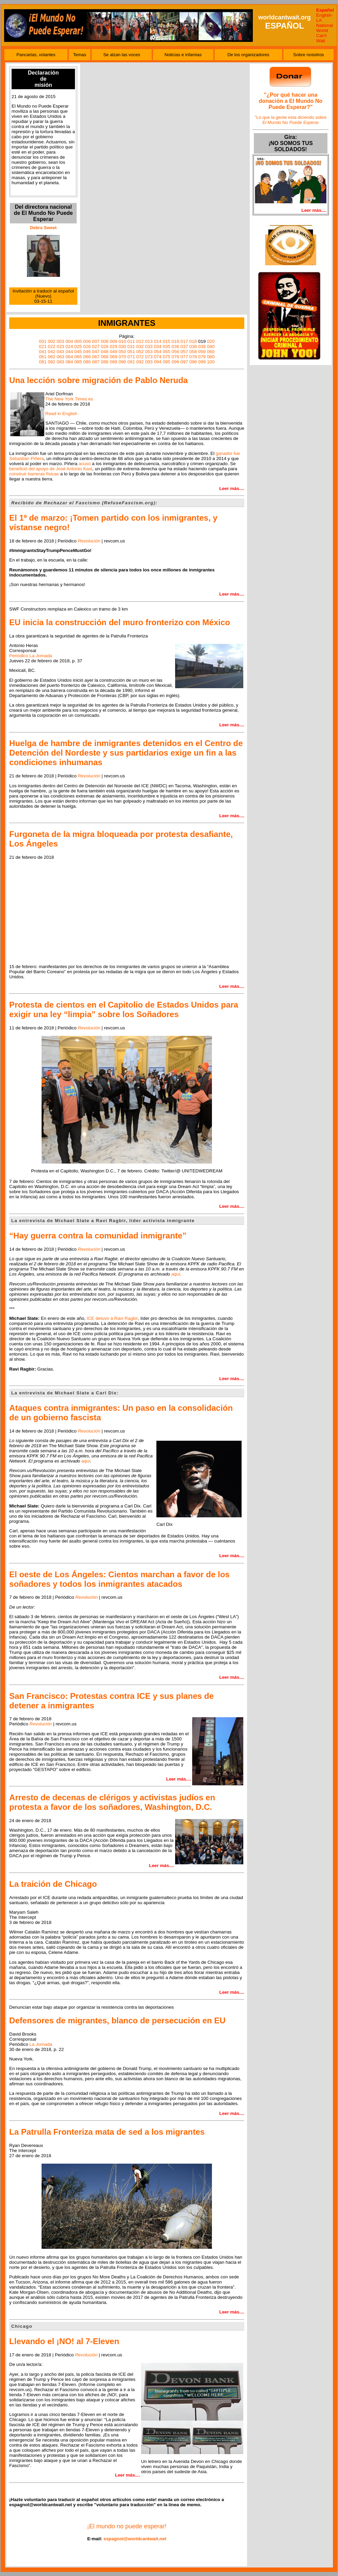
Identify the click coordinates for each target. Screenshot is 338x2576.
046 (87, 351)
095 (166, 361)
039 (201, 346)
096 (175, 361)
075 (166, 356)
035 (166, 346)
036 (175, 346)
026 (87, 346)
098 (193, 361)
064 (69, 356)
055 (166, 351)
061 (42, 356)
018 (193, 341)
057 (184, 351)
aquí (85, 1461)
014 (158, 341)
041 (42, 351)
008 (104, 341)
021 (42, 346)
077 (184, 356)
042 (51, 351)
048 (104, 351)
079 (201, 356)
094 (158, 361)
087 (95, 361)
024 (69, 346)
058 (193, 351)
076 (175, 356)
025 (78, 346)
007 (95, 341)
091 (131, 361)
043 (60, 351)
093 (149, 361)
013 (149, 341)
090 (122, 361)
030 (122, 346)
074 (158, 356)
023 (60, 346)
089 (113, 361)
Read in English (61, 413)
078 (193, 356)
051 (131, 351)
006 (87, 341)
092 (140, 361)
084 (69, 361)
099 (201, 361)
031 (131, 346)
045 (78, 351)
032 (140, 346)
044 (69, 351)
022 (51, 346)
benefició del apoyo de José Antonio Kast (50, 468)
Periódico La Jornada (30, 655)
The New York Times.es (69, 398)
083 (60, 361)
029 (113, 346)
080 (210, 356)
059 (201, 351)
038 (193, 346)
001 (42, 341)
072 (140, 356)
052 (140, 351)
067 (95, 356)
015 (166, 341)
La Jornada (40, 2044)
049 (113, 351)
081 (42, 361)
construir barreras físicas (34, 473)
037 (184, 346)
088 (104, 361)
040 (210, 346)
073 (149, 356)
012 (140, 341)
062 (51, 356)
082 (51, 361)
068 (104, 356)
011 (131, 341)
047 (95, 351)
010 (122, 341)
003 (60, 341)
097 (184, 361)
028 (104, 346)
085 (78, 361)
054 (158, 351)
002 (51, 341)
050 (122, 351)
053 (149, 351)
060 (210, 351)
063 (60, 356)
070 (122, 356)
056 (175, 351)
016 (175, 341)
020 (210, 341)
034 (158, 346)
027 (95, 346)
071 (131, 356)
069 (113, 356)
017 (184, 341)
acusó (85, 463)
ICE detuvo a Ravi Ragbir (112, 1318)
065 (78, 356)
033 (149, 346)
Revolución (89, 540)
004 (69, 341)
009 (113, 341)
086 (87, 361)
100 (210, 361)
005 (78, 341)
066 (87, 356)
